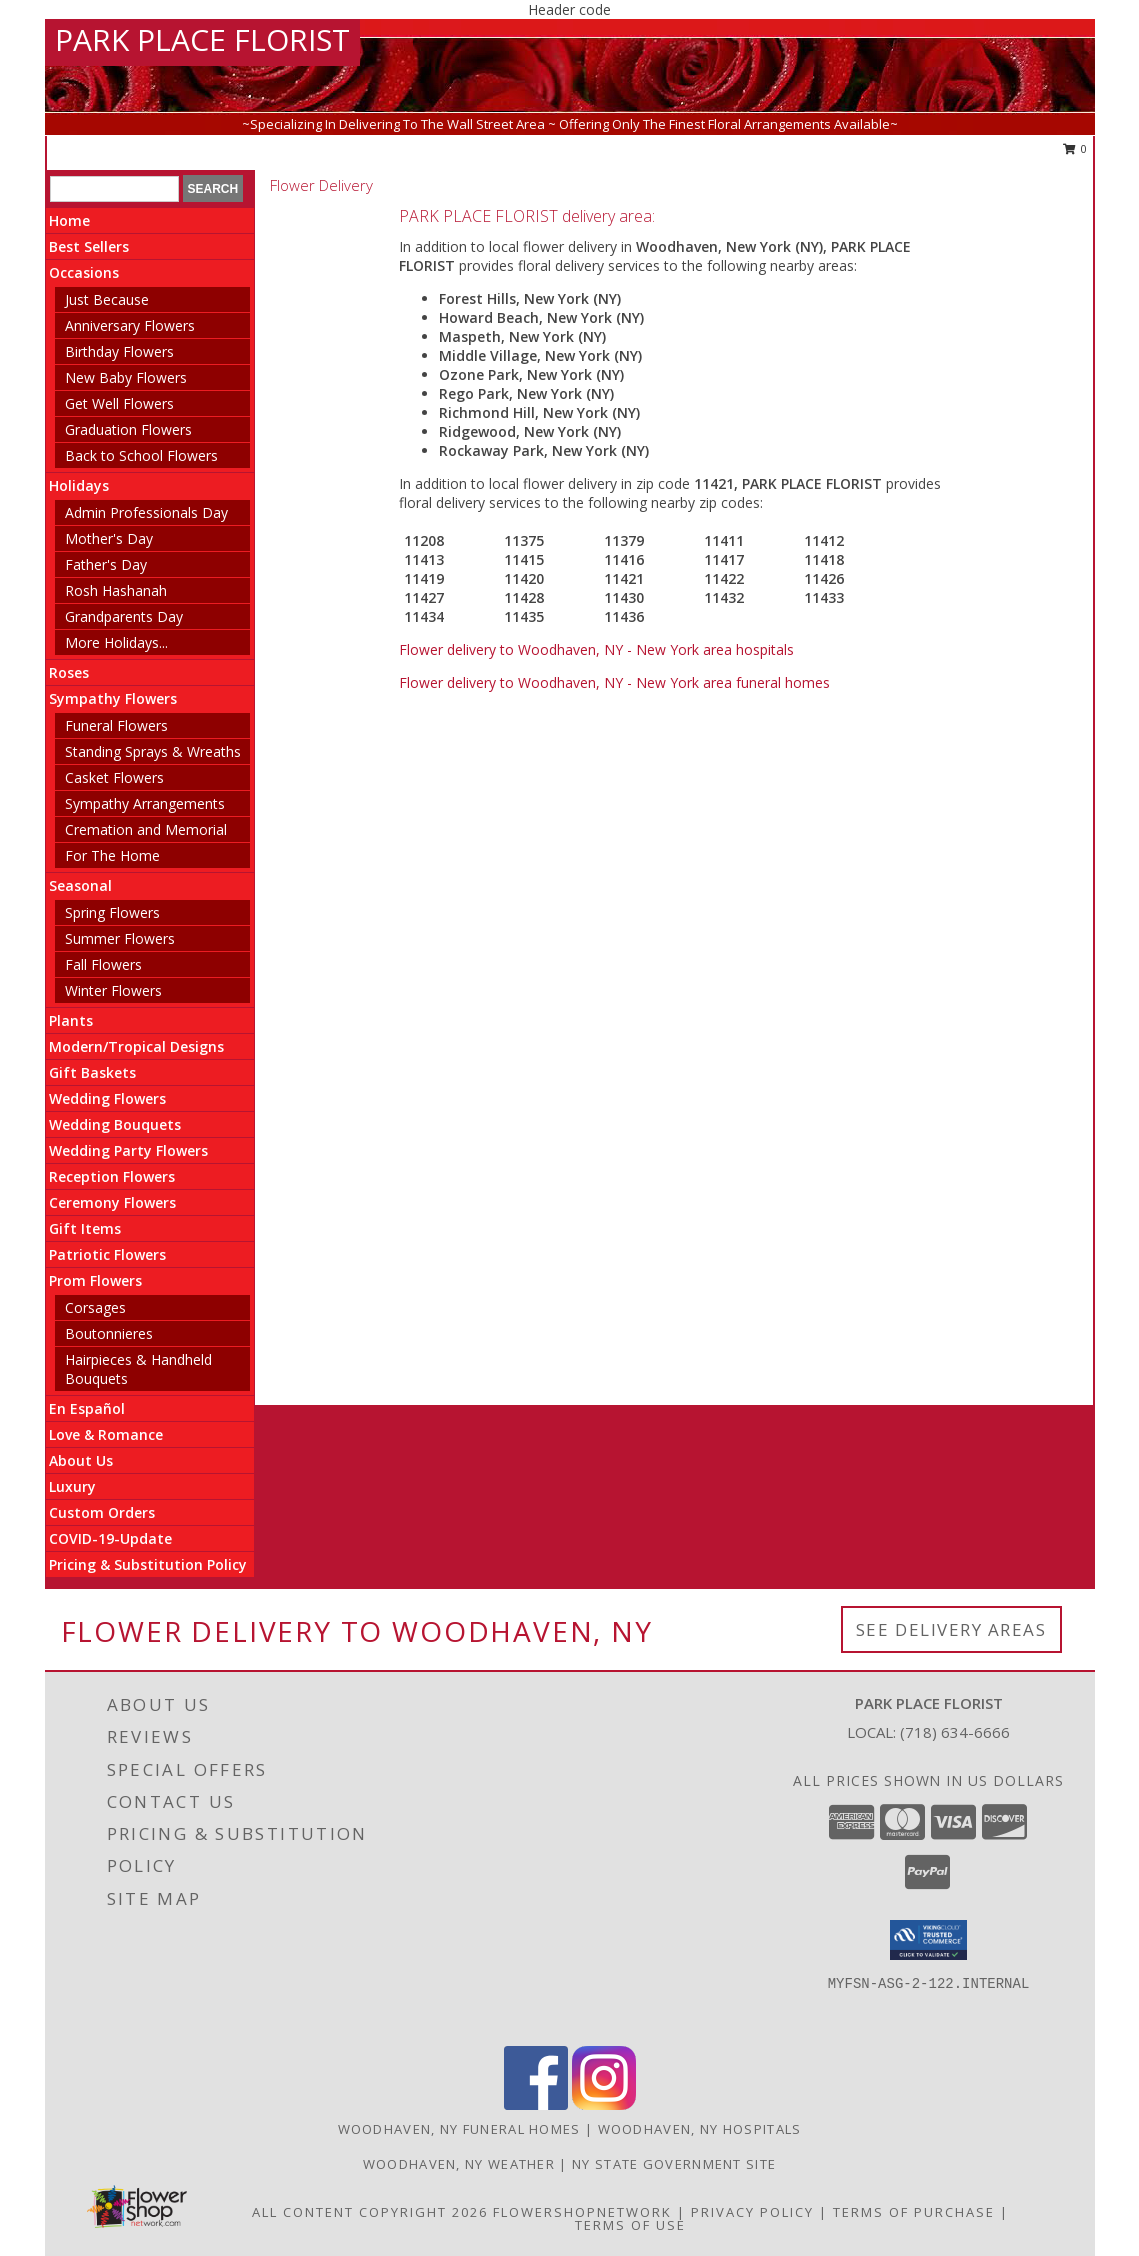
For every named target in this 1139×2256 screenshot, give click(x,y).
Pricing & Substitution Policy (148, 1564)
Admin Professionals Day (146, 512)
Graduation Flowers (128, 429)
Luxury (72, 1486)
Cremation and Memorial (146, 829)
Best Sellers (89, 246)
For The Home (112, 855)
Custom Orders (102, 1512)
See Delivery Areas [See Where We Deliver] (951, 1629)
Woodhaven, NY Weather (459, 2164)
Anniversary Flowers (130, 325)
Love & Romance (106, 1434)
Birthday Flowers (119, 351)
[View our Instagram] (604, 2104)
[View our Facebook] (536, 2104)
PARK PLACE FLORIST (202, 39)
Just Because (107, 299)
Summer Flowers (120, 938)
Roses (69, 672)
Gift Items (85, 1228)
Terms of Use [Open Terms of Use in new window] (630, 2225)
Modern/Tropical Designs (136, 1046)
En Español (87, 1408)
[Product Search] (114, 189)
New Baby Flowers (126, 377)
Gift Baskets (92, 1072)
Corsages (95, 1307)
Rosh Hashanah (116, 590)
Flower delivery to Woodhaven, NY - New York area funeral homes (614, 682)
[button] (928, 1940)
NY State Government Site (674, 2164)
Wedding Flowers (107, 1098)
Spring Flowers (112, 912)
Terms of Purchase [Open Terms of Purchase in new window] (914, 2212)
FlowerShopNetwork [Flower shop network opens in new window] (582, 2212)
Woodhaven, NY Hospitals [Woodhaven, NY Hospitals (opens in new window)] (700, 2129)
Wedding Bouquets (115, 1124)
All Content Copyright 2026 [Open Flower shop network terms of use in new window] (370, 2212)
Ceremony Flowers (112, 1202)
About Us (81, 1460)
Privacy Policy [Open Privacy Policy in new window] (752, 2212)
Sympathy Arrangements (145, 803)
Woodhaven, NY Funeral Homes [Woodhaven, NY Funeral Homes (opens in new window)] (459, 2129)
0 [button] (1075, 148)
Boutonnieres (109, 1333)
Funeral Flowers (116, 725)
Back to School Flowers (141, 455)
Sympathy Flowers (113, 698)
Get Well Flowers (119, 403)
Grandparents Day (124, 616)
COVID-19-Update (110, 1538)
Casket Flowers (114, 777)
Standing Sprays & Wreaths (153, 751)
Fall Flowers (103, 964)
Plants (71, 1020)
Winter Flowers (113, 990)
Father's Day (106, 564)
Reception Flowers (112, 1176)
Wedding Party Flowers (128, 1150)
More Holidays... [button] (116, 642)
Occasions (84, 272)
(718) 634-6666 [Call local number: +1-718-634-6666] (955, 1732)
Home (69, 220)
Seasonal (80, 885)
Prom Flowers (95, 1280)
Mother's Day (109, 538)
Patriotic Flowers (107, 1254)
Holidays (79, 485)
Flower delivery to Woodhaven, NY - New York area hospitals (596, 649)
